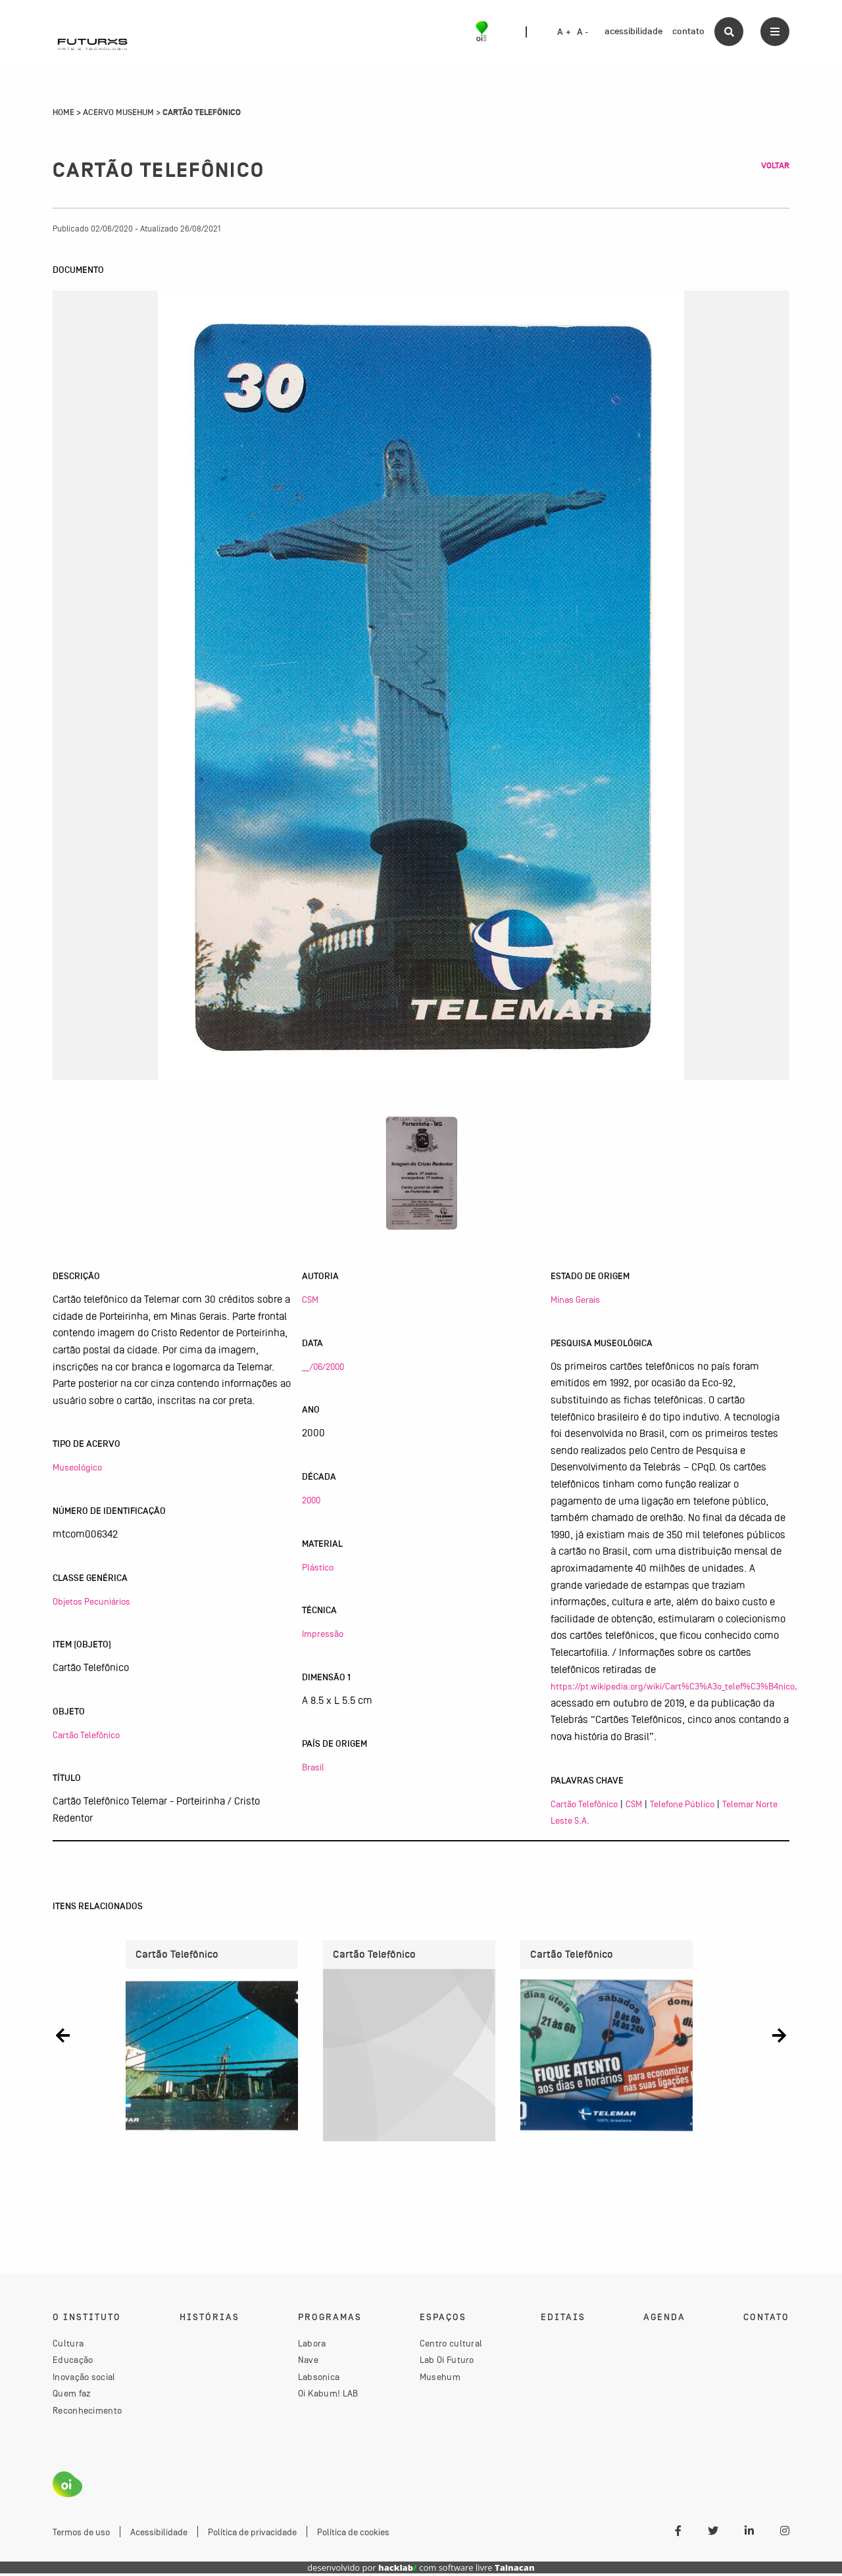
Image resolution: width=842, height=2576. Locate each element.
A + (564, 32)
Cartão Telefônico (86, 1735)
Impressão (322, 1633)
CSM (310, 1299)
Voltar (775, 165)
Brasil (313, 1767)
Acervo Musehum (118, 112)
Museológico (77, 1467)
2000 (311, 1500)
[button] (63, 2036)
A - (583, 32)
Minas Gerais (575, 1299)
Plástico (318, 1567)
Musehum (440, 2378)
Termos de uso (81, 2534)
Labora (312, 2345)
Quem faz (72, 2396)
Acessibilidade (158, 2534)
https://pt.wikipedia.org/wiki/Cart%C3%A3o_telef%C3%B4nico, (674, 1686)
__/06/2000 (323, 1366)
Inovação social (84, 2378)
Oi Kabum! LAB (328, 2396)
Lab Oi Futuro (447, 2361)
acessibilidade (633, 31)
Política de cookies (353, 2534)
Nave (308, 2361)
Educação (73, 2361)
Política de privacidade (252, 2534)
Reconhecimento (87, 2412)
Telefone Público (682, 1804)
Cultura (68, 2345)
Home (63, 112)
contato (688, 31)
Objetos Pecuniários (91, 1601)
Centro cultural (451, 2345)
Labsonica (319, 2378)
